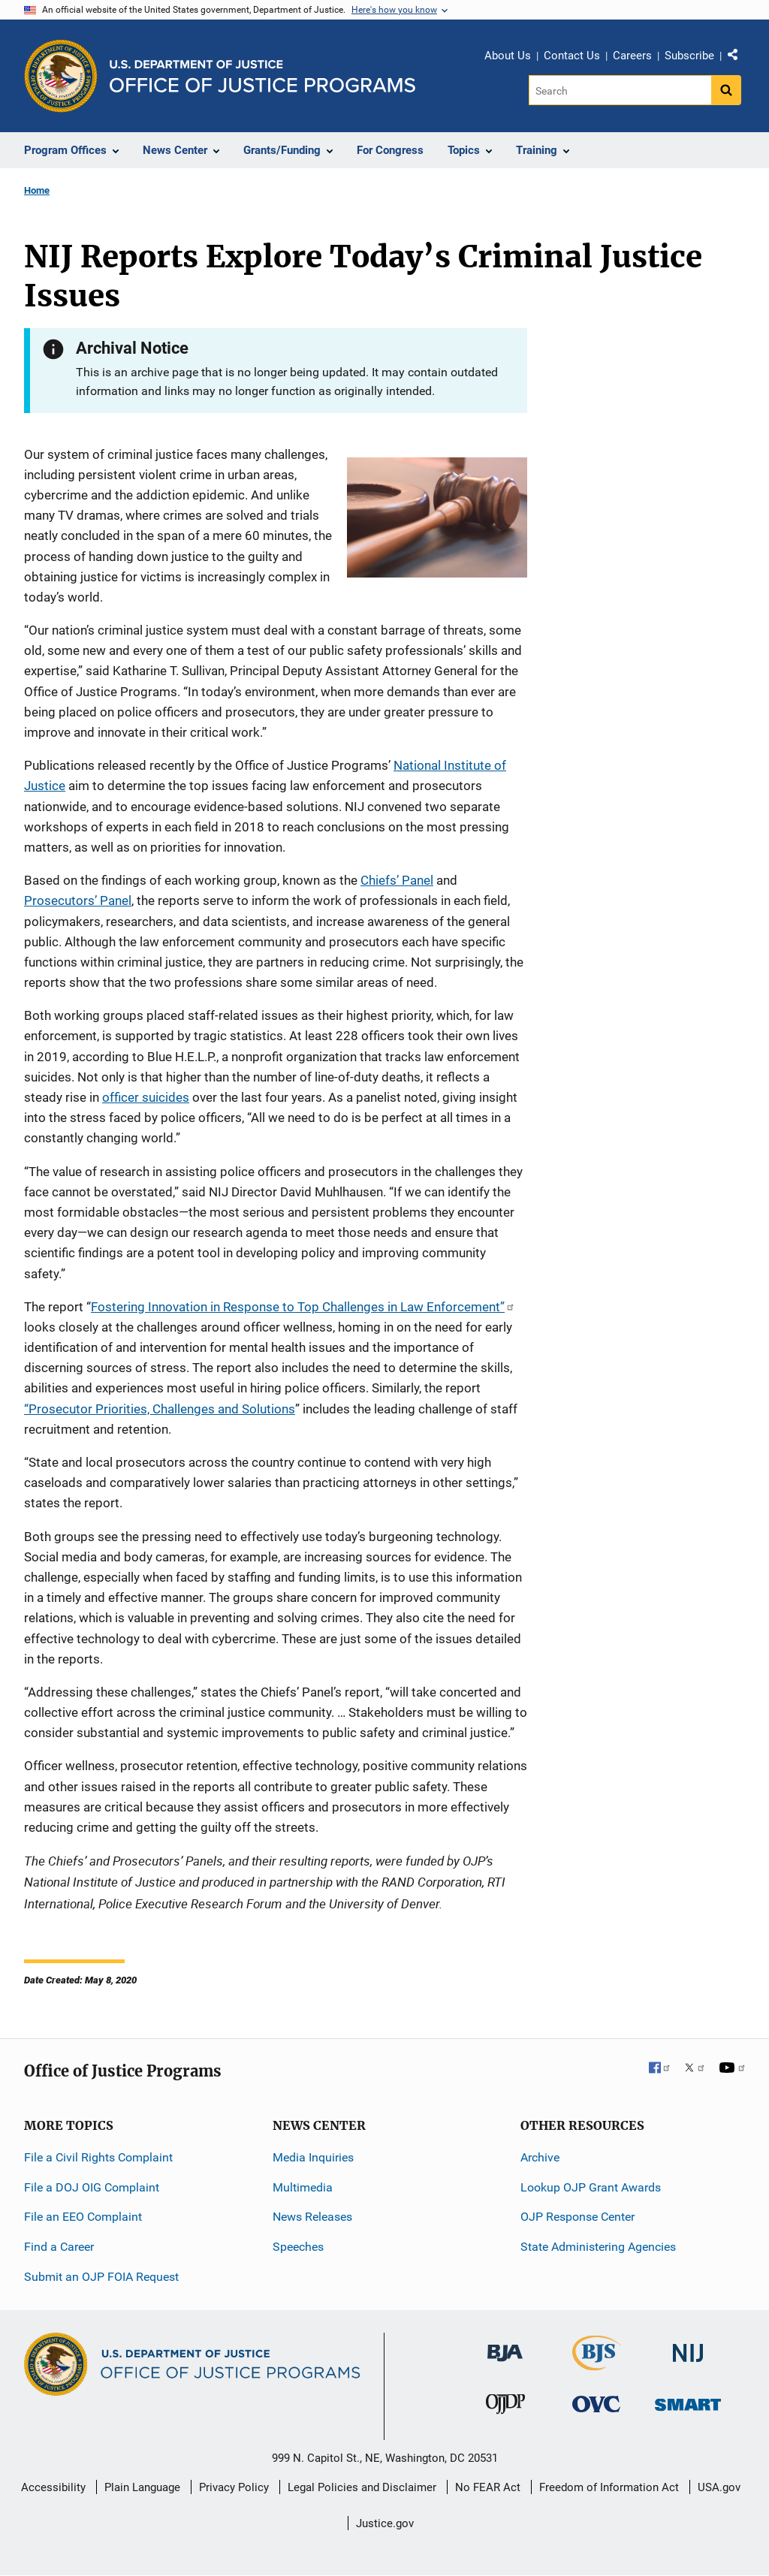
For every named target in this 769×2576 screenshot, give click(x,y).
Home (37, 190)
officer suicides (145, 1097)
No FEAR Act (487, 2487)
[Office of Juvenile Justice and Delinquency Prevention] (505, 2407)
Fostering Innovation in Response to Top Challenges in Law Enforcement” (303, 1306)
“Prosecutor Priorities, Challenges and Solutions (159, 1408)
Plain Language (142, 2487)
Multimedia (303, 2187)
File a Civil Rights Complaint (98, 2157)
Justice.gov (385, 2523)
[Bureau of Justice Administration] (505, 2346)
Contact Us (572, 55)
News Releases (312, 2217)
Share (738, 58)
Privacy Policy (234, 2487)
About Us (507, 55)
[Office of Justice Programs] (61, 76)
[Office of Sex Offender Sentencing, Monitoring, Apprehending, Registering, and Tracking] (688, 2401)
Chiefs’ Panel (396, 880)
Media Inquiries (313, 2157)
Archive (539, 2157)
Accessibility (53, 2487)
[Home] (262, 76)
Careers (632, 55)
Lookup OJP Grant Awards (590, 2187)
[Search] (620, 90)
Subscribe (689, 55)
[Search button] (726, 90)
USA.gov (719, 2487)
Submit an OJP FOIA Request (101, 2277)
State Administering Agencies (598, 2247)
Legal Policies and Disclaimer (362, 2487)
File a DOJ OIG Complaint (91, 2187)
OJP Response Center (577, 2217)
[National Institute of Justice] (688, 2346)
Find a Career (59, 2247)
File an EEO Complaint (83, 2217)
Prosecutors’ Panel (77, 900)
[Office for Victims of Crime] (596, 2404)
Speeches (298, 2247)
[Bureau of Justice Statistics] (596, 2364)
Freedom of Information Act (609, 2487)
